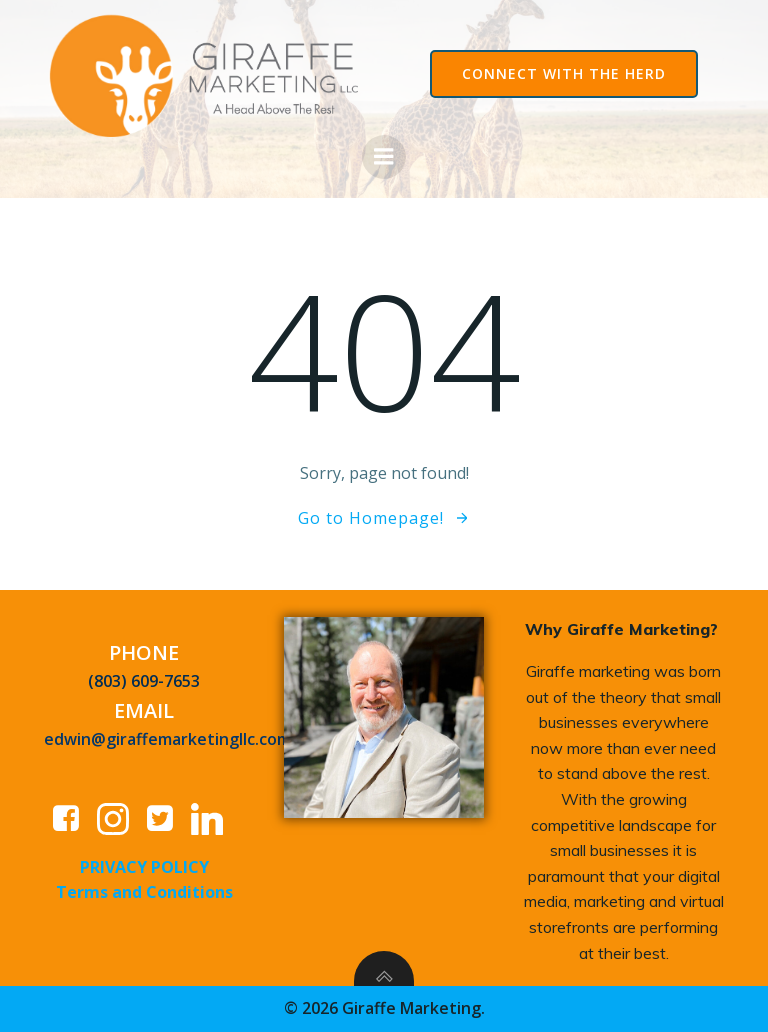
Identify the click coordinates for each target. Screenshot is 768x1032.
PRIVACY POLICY (144, 867)
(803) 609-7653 (144, 681)
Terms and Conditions (144, 892)
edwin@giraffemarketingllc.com (167, 739)
